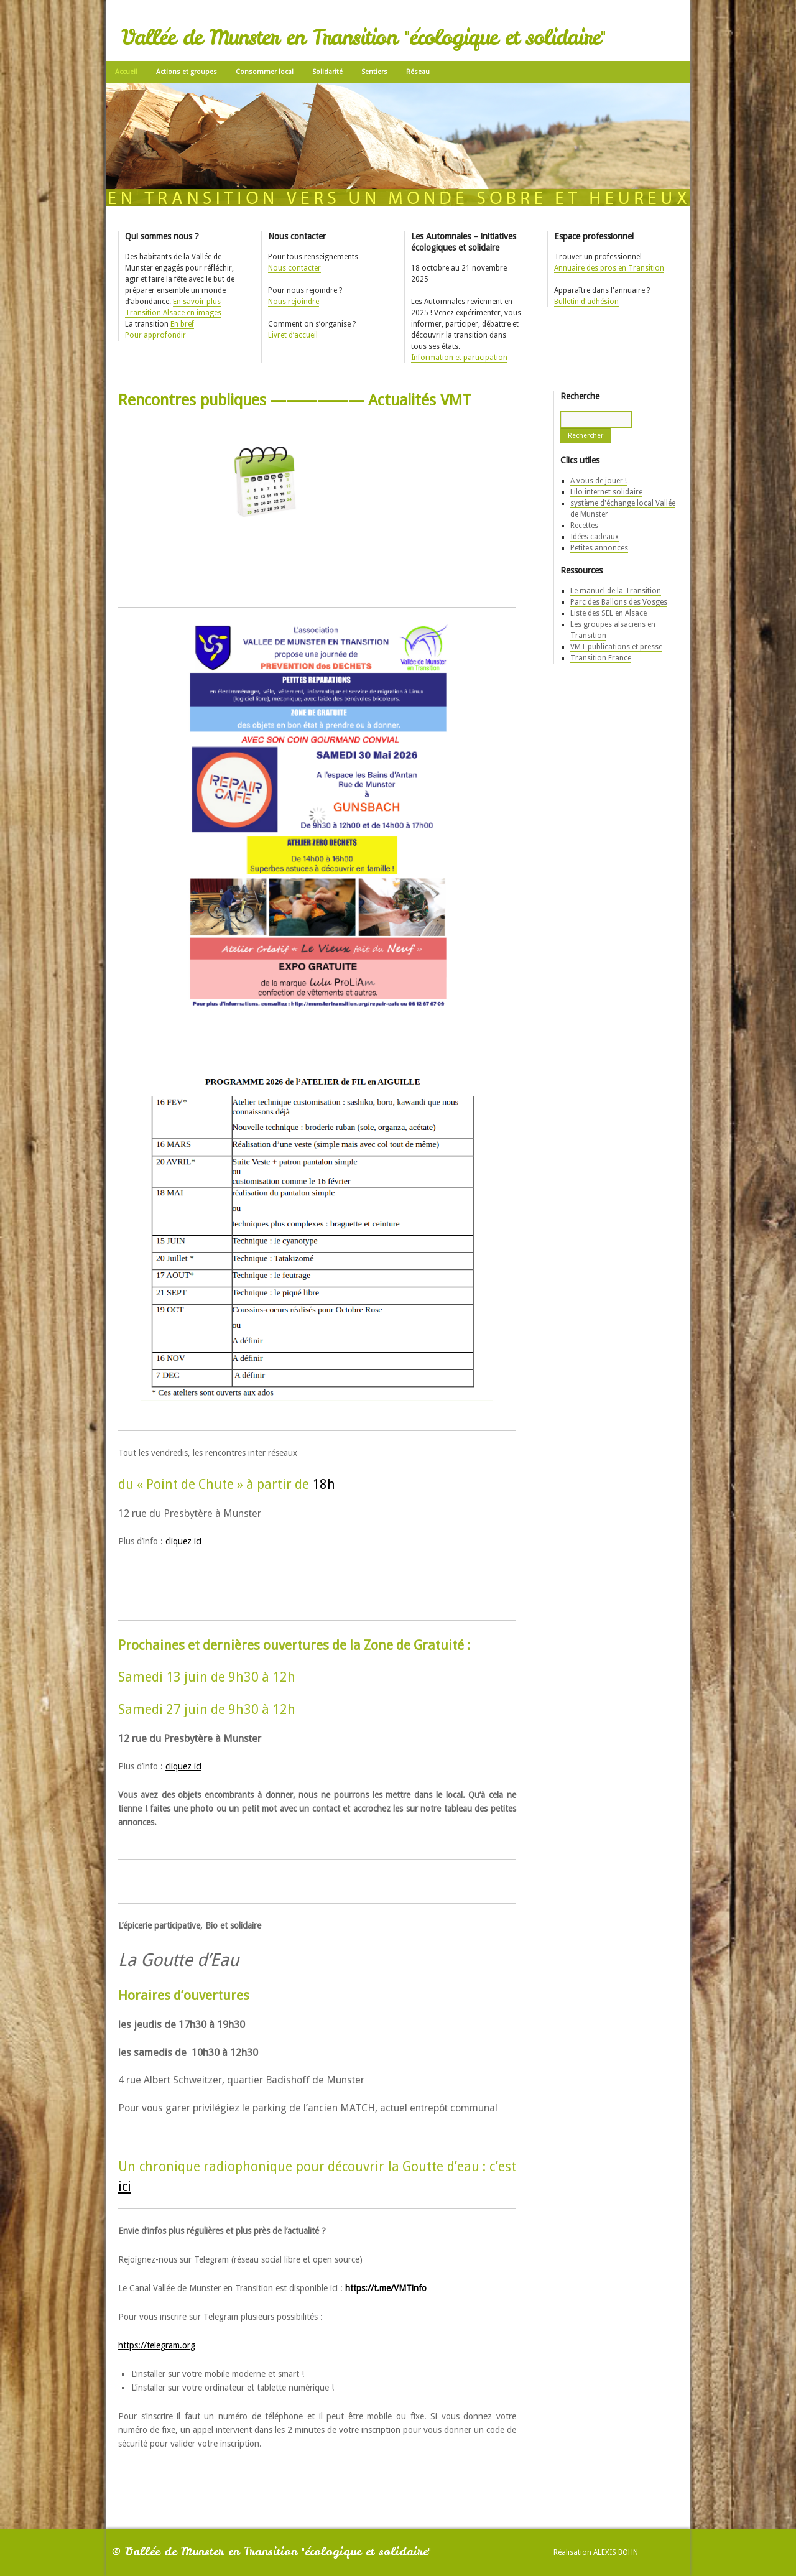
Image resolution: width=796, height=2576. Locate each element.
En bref (182, 324)
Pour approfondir (155, 335)
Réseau (418, 72)
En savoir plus (197, 301)
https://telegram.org (156, 2345)
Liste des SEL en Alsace (608, 613)
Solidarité (327, 72)
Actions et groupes (186, 72)
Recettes (584, 525)
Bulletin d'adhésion (586, 301)
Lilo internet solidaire (606, 492)
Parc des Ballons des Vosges (618, 602)
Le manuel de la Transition (615, 590)
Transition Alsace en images (173, 312)
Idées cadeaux (594, 536)
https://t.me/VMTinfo (386, 2288)
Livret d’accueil (293, 335)
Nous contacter (294, 268)
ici (124, 2186)
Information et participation (459, 357)
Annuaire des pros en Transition (609, 268)
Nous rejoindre (293, 301)
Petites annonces (599, 548)
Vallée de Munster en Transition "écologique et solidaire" (363, 37)
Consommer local (265, 72)
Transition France (600, 658)
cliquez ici (183, 1541)
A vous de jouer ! (598, 480)
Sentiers (374, 72)
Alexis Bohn (615, 2552)
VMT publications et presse (616, 646)
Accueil (126, 72)
